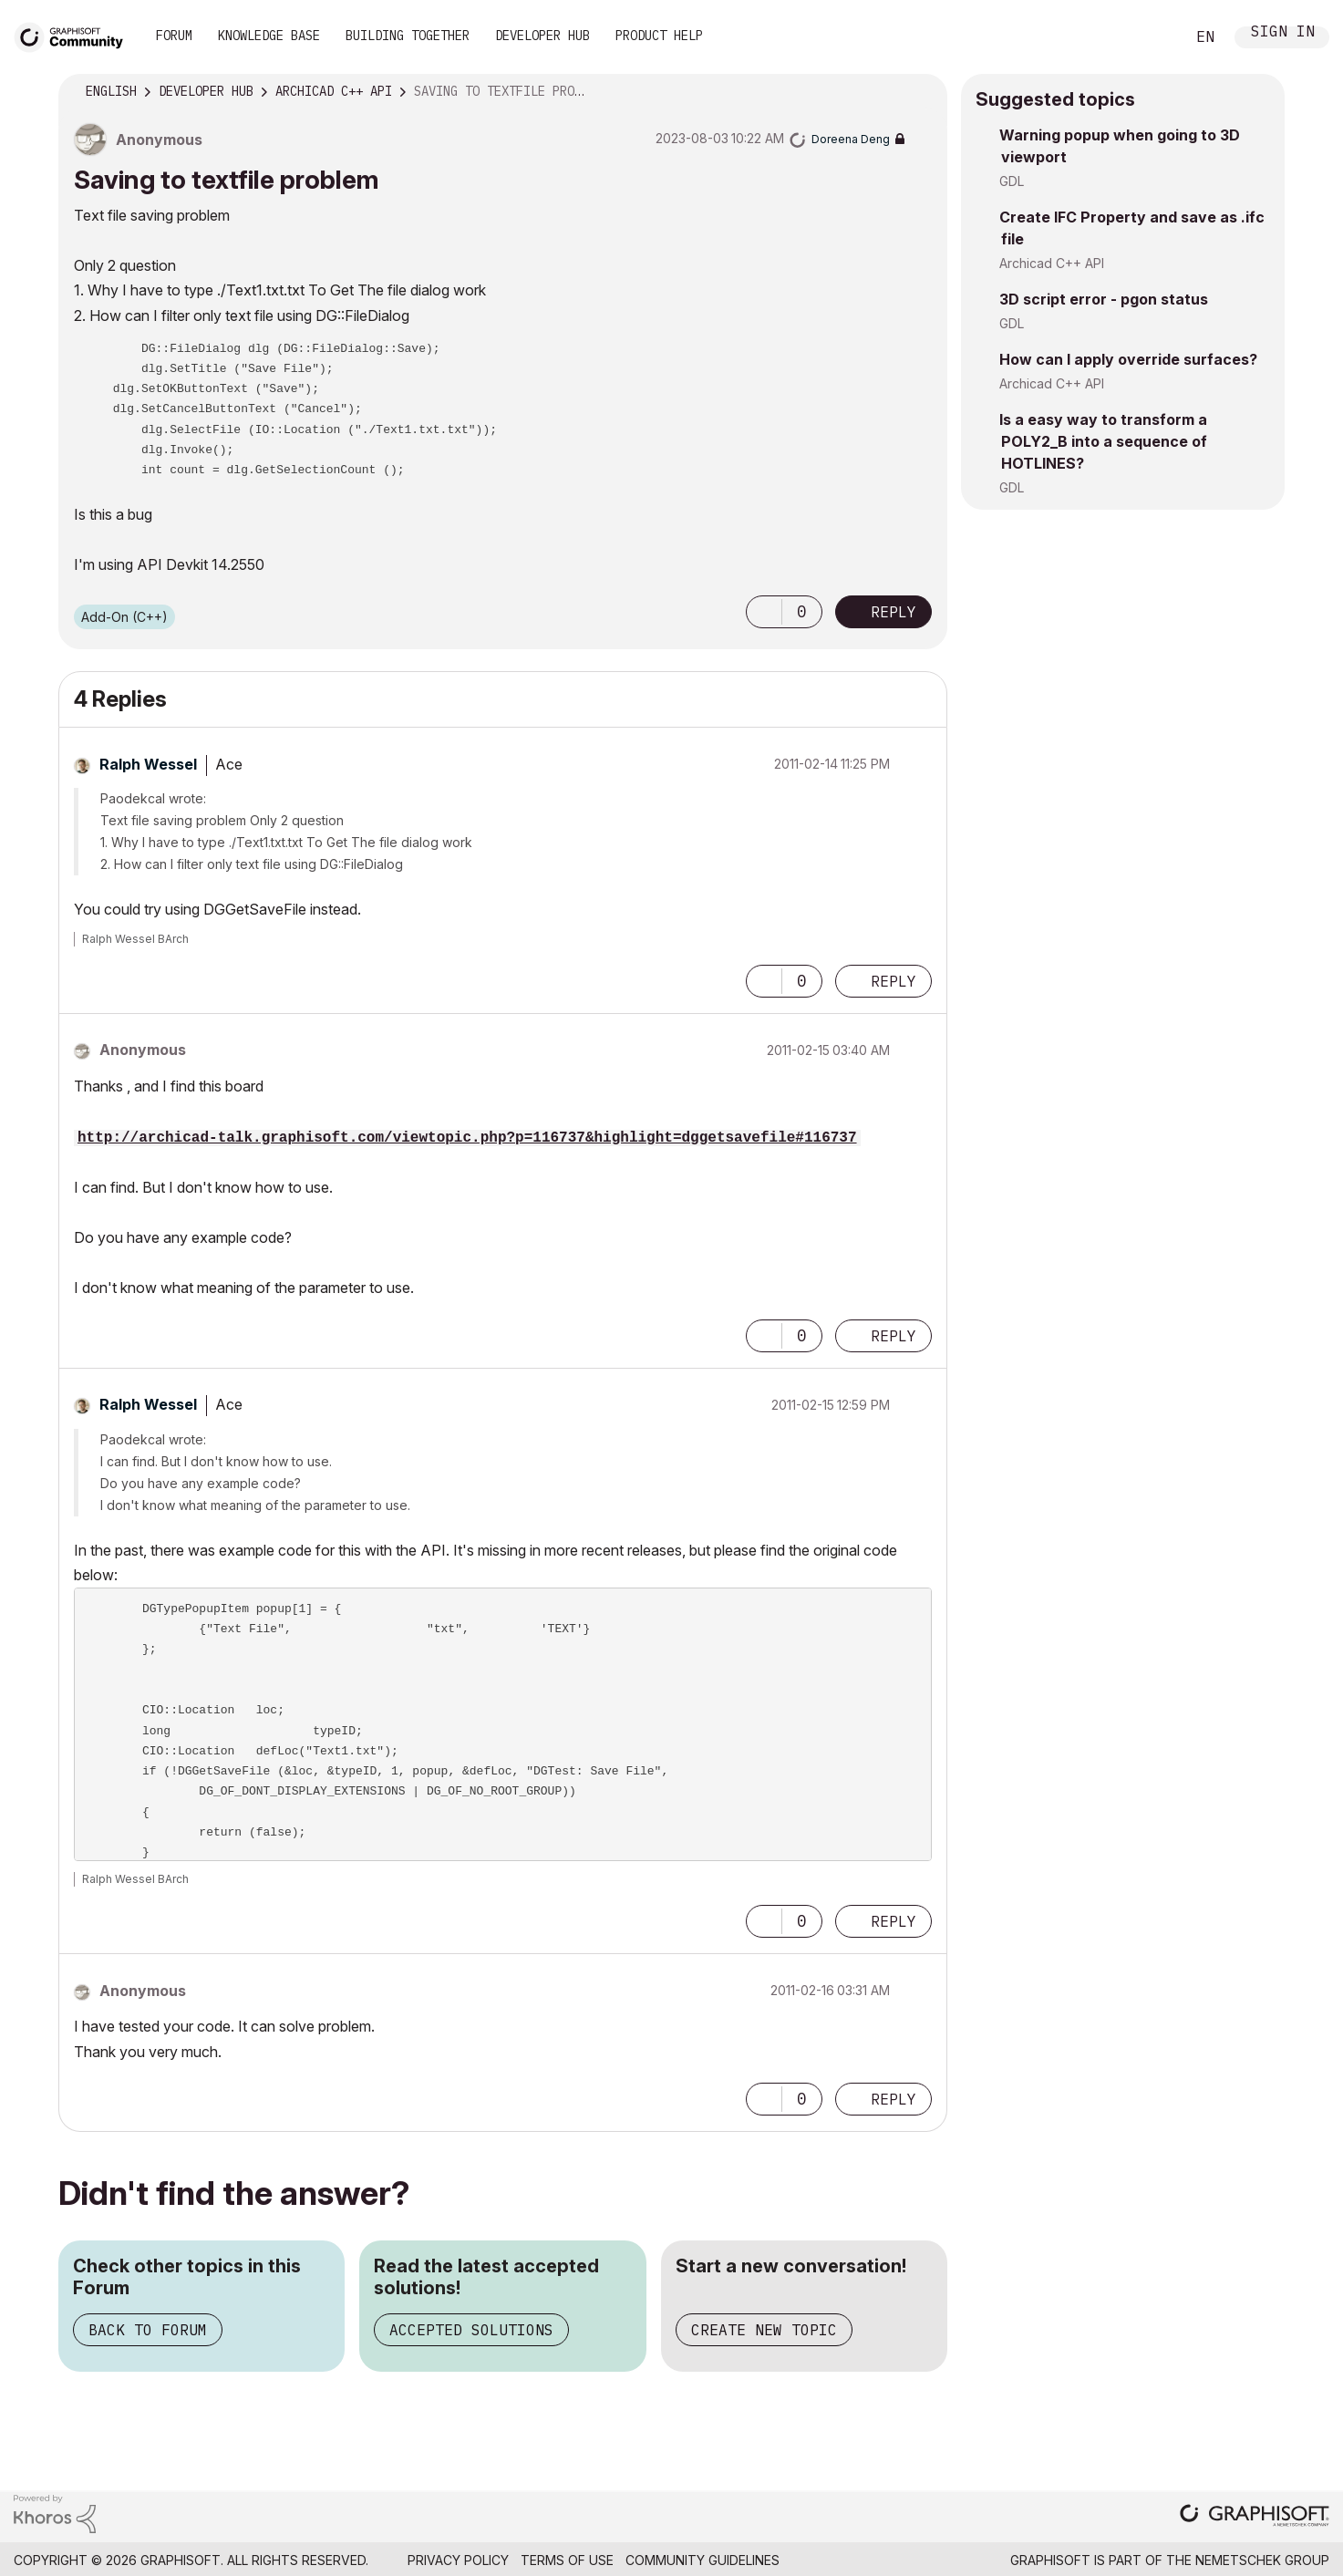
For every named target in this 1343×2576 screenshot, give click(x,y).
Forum (174, 35)
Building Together (408, 35)
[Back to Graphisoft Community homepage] (75, 35)
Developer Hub (542, 35)
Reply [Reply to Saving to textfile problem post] (893, 612)
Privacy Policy (458, 2560)
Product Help (659, 35)
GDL (1011, 181)
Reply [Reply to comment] (893, 981)
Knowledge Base (269, 35)
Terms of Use (567, 2560)
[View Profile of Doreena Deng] (850, 139)
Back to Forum (147, 2330)
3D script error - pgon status (1103, 299)
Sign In (1283, 33)
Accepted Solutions (471, 2330)
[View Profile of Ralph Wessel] (148, 764)
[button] (764, 611)
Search (1150, 37)
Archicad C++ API (1051, 263)
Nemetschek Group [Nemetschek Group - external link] (1262, 2560)
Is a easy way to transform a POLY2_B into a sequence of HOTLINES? (1103, 441)
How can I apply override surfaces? (1128, 359)
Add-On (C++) (124, 617)
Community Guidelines (702, 2560)
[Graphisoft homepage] (1254, 2517)
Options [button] (922, 92)
